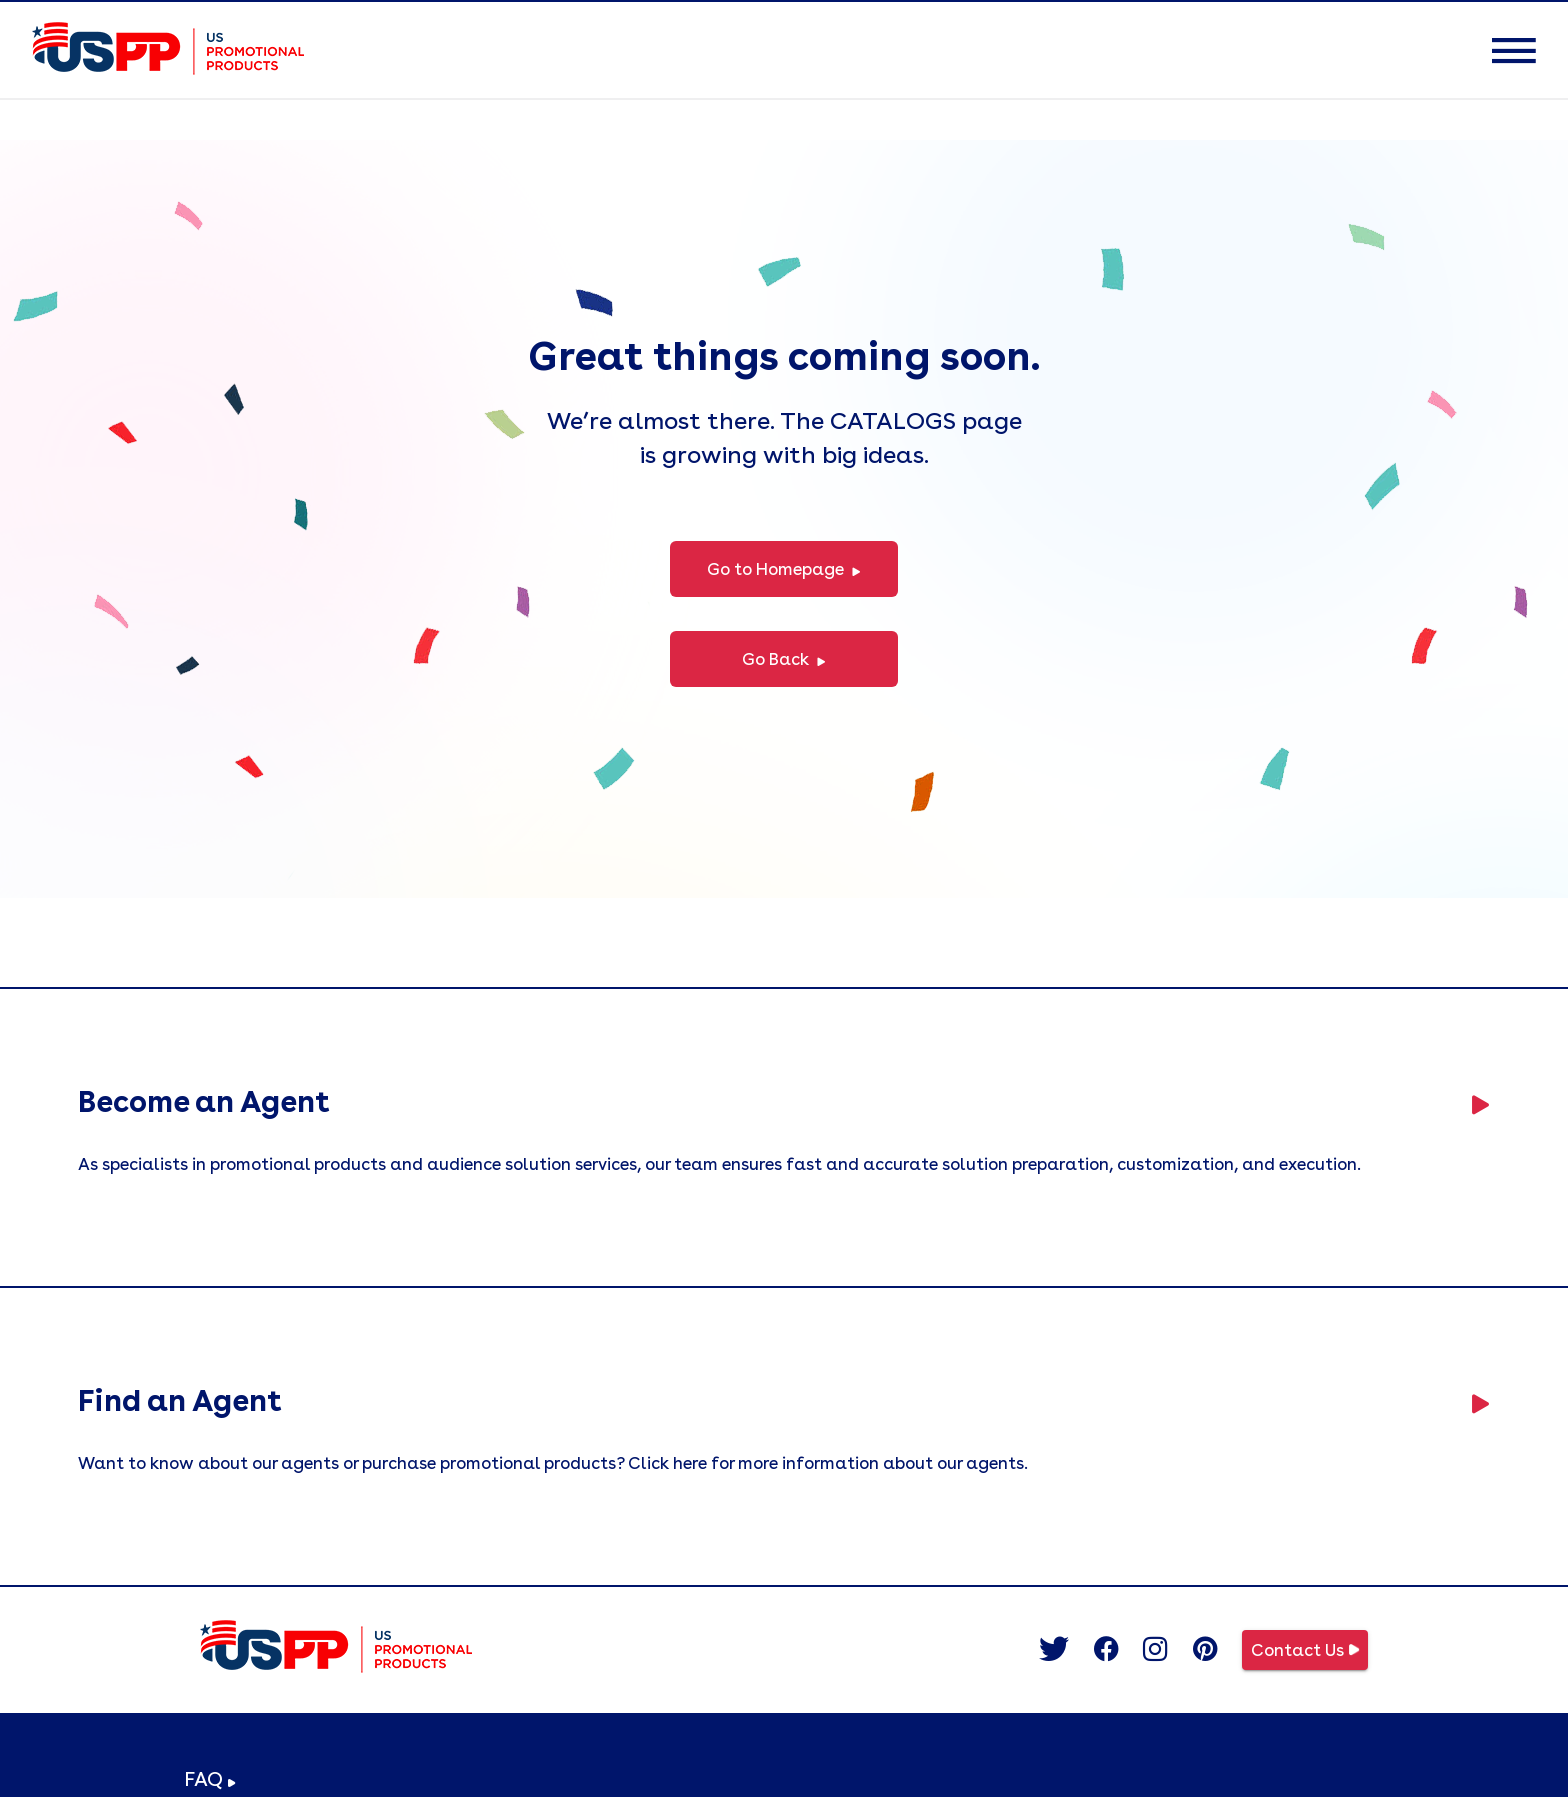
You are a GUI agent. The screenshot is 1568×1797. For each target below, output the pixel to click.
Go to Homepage (784, 570)
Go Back (784, 660)
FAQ (210, 1779)
